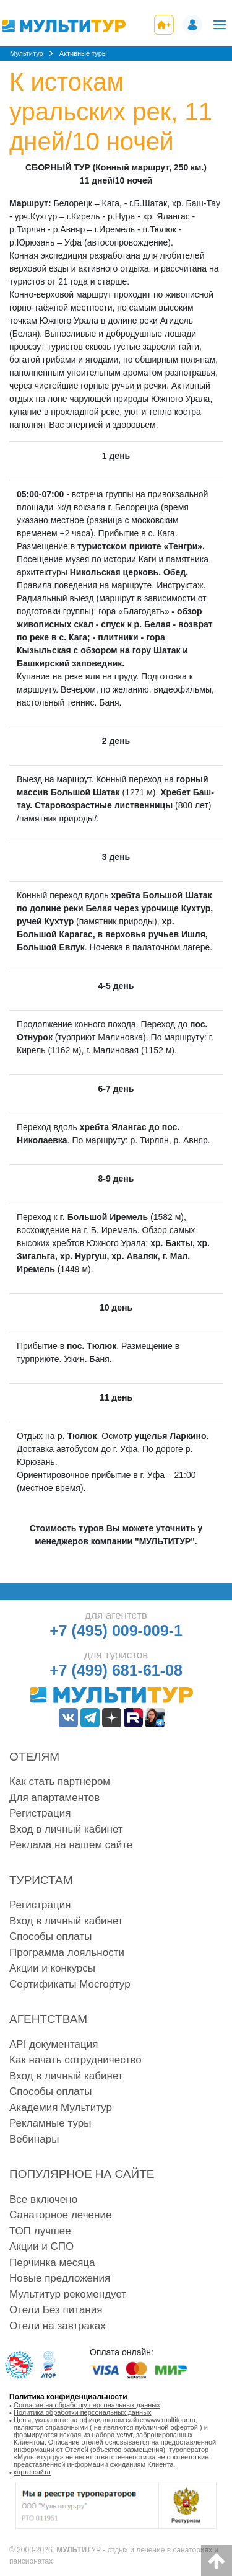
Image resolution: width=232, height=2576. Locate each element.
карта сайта (32, 2472)
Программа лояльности (66, 1953)
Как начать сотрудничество (75, 2060)
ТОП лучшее (40, 2231)
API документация (53, 2044)
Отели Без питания (55, 2310)
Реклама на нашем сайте (70, 1845)
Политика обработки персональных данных (83, 2412)
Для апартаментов (54, 1798)
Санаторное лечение (60, 2215)
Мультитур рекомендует (67, 2294)
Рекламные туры (50, 2123)
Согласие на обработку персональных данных (87, 2405)
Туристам (41, 1880)
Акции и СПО (41, 2246)
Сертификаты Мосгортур (70, 1984)
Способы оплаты (50, 1936)
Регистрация (40, 1813)
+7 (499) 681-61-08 (116, 1670)
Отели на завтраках (57, 2326)
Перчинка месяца (52, 2262)
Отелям (34, 1756)
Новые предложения (59, 2278)
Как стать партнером (59, 1781)
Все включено (43, 2199)
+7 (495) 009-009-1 (116, 1630)
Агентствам (48, 2018)
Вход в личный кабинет (66, 1829)
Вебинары (34, 2139)
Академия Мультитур (60, 2107)
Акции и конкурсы (52, 1968)
